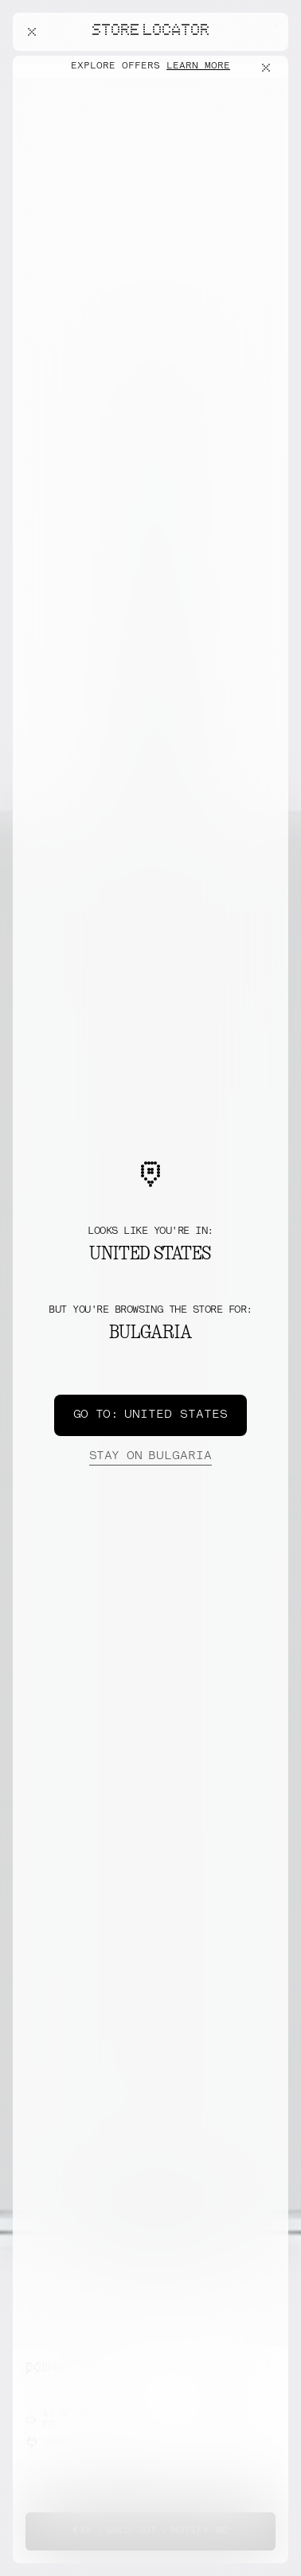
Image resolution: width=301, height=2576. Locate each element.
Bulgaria (150, 1457)
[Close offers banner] (269, 67)
